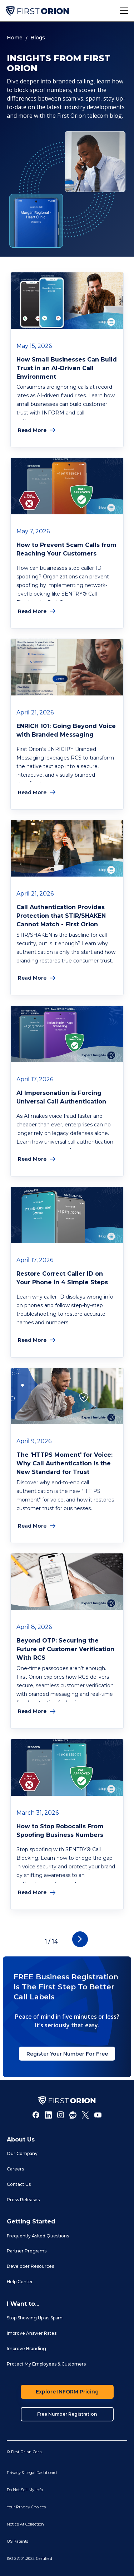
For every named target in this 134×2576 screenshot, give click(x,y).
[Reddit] (72, 2114)
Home (15, 37)
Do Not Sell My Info (25, 2489)
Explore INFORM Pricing (67, 2391)
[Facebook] (36, 2114)
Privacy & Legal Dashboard (32, 2472)
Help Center (20, 2281)
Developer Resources (30, 2266)
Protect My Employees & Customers (46, 2364)
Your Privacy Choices (26, 2506)
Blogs (37, 37)
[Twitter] (85, 2114)
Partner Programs (26, 2251)
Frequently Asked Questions (38, 2235)
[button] (124, 10)
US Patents (17, 2541)
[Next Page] (80, 1939)
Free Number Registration (67, 2414)
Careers (15, 2169)
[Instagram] (60, 2114)
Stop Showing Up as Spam (35, 2317)
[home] (37, 10)
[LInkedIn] (48, 2114)
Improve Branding (26, 2348)
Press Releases (23, 2199)
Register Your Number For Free (67, 2054)
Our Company (22, 2153)
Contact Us (19, 2184)
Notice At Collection (25, 2524)
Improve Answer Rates (31, 2333)
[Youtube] (97, 2114)
